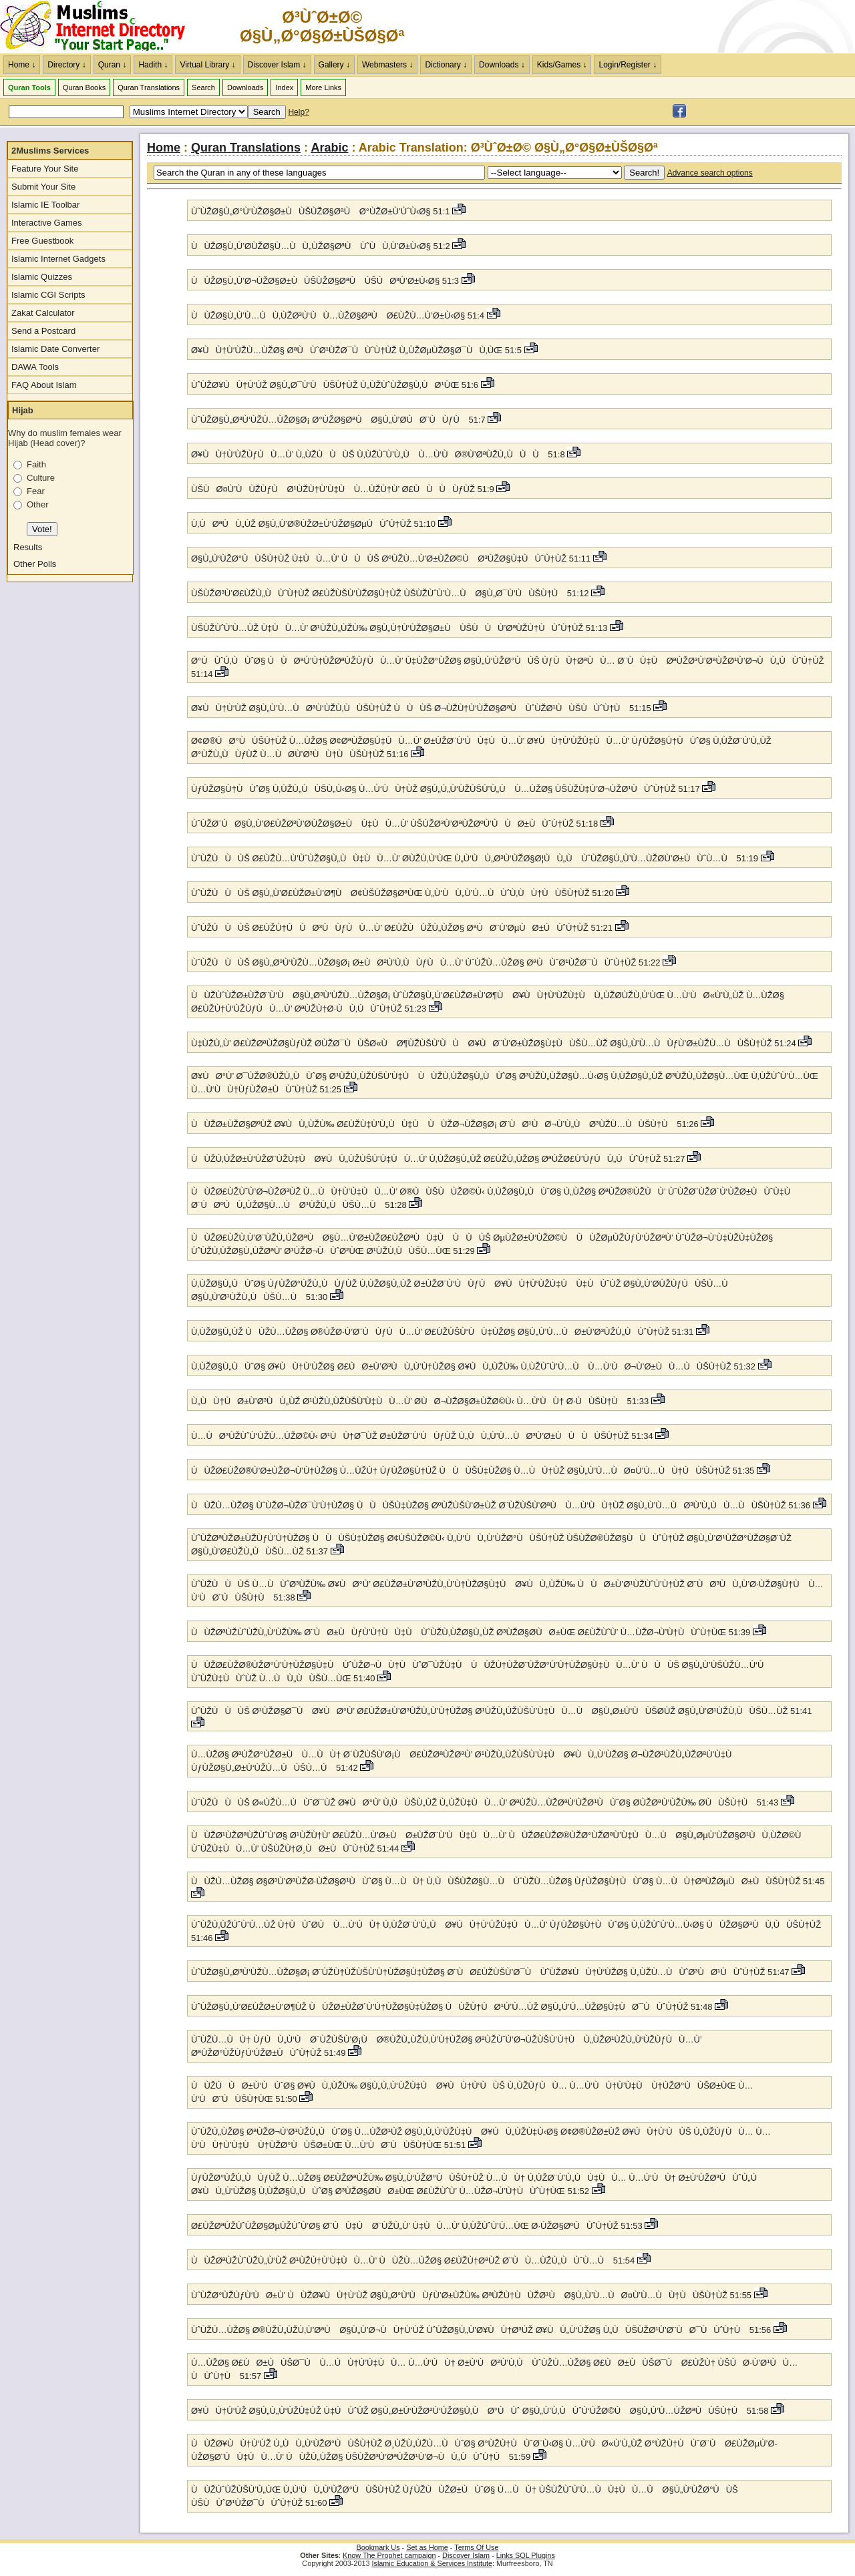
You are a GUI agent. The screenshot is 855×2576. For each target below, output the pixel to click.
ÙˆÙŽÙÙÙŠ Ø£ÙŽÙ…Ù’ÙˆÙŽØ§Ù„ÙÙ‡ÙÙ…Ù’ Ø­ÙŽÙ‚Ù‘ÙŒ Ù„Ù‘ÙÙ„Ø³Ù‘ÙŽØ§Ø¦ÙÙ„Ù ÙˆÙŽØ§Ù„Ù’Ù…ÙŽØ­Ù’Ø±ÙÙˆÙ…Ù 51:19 (476, 858)
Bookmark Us (378, 2547)
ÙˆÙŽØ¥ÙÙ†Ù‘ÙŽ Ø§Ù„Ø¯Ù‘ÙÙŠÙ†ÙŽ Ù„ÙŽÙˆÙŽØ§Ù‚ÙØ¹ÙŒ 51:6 (336, 385)
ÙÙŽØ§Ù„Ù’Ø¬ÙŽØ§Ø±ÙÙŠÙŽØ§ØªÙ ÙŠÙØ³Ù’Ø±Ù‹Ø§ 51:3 (326, 281)
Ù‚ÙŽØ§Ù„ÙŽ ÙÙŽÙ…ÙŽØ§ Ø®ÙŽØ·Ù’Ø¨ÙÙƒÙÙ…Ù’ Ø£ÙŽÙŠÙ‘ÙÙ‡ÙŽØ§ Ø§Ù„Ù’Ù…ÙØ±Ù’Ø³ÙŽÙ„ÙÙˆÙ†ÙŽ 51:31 (443, 1332)
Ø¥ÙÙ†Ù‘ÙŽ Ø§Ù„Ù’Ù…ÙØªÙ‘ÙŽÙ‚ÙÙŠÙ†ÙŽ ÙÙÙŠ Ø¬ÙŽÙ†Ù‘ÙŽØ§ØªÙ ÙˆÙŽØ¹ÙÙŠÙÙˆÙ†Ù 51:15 (422, 708)
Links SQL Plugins (525, 2555)
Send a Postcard (43, 331)
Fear (36, 491)
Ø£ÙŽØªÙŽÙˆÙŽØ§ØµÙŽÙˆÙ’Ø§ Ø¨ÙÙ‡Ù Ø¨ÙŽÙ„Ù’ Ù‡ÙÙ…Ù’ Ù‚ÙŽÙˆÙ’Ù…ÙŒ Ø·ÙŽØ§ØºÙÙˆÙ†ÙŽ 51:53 (418, 2226)
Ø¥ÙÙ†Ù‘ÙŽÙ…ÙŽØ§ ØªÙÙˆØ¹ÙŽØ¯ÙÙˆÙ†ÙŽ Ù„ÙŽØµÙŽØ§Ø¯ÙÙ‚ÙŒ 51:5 (357, 350)
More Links (323, 87)
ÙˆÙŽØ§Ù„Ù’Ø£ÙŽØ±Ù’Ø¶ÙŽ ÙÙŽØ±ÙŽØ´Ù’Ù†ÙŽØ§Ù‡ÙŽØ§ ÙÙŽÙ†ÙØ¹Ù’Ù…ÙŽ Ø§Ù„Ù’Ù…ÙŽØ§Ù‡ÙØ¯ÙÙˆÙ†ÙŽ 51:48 (453, 2007)
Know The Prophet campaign (389, 2555)
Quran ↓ (112, 64)
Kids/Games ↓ (562, 64)
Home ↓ (21, 64)
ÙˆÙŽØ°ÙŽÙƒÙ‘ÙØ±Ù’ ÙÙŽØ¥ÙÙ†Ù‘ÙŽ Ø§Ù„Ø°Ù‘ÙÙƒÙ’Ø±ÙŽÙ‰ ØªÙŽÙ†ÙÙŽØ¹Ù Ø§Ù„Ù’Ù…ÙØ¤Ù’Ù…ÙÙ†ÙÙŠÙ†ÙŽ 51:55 (472, 2295)
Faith (36, 464)
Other (38, 504)
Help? (298, 112)
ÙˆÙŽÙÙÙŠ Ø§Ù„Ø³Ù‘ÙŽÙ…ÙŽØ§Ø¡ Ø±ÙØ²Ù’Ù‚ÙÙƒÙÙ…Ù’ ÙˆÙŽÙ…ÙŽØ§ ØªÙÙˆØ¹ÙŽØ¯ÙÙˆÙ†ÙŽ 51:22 (427, 962)
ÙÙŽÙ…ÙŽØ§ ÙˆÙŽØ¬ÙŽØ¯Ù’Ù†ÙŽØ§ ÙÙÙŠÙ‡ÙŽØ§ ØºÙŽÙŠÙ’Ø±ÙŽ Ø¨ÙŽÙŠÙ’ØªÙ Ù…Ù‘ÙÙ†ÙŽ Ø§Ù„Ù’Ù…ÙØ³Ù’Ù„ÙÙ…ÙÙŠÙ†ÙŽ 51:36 (502, 1505)
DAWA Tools (35, 367)
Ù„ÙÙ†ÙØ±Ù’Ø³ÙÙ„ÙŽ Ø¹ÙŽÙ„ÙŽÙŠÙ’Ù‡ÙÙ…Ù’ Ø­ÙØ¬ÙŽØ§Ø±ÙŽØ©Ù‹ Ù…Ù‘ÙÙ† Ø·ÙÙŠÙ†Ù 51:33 (421, 1401)
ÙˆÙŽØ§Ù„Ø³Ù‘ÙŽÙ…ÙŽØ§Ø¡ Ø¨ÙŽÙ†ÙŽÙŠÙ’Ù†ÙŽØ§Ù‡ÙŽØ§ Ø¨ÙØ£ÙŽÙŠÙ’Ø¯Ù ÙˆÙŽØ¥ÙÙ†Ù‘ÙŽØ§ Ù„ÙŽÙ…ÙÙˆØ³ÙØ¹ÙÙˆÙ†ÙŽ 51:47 (491, 1972)
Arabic (329, 147)
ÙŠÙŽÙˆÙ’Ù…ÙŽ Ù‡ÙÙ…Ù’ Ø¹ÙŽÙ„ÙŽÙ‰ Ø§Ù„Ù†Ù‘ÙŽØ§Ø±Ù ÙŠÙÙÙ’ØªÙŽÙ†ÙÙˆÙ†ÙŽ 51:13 (400, 628)
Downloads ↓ (502, 64)
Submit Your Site (43, 187)
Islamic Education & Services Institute (431, 2563)
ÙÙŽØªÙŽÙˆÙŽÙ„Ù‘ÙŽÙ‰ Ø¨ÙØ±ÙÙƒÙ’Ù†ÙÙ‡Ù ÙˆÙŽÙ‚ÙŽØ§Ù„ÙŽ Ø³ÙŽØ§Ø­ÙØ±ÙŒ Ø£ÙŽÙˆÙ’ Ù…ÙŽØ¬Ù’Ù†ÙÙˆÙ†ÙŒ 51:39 (472, 1632)
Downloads (245, 87)
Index (284, 87)
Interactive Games (46, 223)
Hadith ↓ (153, 64)
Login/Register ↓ (627, 64)
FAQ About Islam (44, 385)
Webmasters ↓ (387, 64)
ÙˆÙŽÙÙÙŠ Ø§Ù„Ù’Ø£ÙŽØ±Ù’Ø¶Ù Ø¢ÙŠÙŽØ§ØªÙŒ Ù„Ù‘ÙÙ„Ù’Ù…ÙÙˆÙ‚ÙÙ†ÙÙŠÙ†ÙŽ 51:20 (403, 893)
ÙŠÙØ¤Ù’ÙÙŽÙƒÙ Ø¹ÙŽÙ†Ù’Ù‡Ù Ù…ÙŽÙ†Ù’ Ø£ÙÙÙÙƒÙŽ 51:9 (343, 489)
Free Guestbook (42, 241)
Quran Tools (29, 87)
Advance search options (710, 173)
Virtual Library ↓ (207, 64)
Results (27, 547)
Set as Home (427, 2547)
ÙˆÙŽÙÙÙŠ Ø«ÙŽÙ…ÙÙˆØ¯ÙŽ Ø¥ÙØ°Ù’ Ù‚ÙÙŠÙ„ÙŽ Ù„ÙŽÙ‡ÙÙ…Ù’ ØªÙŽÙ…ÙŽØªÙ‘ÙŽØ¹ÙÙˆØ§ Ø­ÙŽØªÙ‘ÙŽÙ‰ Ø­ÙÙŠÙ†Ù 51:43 (486, 1802)
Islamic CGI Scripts (48, 295)
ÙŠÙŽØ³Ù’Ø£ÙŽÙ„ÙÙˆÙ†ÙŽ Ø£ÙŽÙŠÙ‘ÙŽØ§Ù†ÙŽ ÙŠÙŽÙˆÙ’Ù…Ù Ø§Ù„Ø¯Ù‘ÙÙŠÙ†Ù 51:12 (391, 593)
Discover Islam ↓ (277, 64)
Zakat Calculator (43, 313)
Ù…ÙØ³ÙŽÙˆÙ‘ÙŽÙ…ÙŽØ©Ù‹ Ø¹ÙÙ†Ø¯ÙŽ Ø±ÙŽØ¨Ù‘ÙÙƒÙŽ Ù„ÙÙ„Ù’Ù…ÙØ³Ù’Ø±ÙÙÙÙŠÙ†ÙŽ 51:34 (423, 1436)
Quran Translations (149, 87)
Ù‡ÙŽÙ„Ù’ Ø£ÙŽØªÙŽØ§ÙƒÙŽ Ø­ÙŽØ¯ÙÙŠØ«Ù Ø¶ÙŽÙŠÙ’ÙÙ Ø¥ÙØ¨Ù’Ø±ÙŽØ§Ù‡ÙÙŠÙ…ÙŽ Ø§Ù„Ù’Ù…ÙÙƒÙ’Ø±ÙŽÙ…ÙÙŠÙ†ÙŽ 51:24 (494, 1043)
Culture (41, 478)
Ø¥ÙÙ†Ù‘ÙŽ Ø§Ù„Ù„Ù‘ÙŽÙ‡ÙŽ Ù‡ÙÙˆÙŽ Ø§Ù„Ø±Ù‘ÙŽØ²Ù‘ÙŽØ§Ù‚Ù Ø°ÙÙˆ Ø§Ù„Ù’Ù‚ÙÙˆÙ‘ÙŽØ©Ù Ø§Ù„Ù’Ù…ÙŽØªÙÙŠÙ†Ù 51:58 (481, 2411)
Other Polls (34, 564)
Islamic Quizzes (41, 277)
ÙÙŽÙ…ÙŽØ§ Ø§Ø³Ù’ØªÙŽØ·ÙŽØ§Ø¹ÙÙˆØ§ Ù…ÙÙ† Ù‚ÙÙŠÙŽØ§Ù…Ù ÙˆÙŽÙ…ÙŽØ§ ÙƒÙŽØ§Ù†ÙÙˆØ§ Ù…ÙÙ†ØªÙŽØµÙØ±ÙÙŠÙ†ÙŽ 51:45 (508, 1881)
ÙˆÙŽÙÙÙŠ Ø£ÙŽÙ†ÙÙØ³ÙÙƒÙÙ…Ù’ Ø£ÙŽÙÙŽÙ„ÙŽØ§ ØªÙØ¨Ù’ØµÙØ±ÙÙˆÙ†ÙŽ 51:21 (403, 928)
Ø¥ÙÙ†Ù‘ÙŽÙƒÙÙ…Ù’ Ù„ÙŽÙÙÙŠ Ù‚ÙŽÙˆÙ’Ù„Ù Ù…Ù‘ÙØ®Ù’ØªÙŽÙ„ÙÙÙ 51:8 (379, 454)
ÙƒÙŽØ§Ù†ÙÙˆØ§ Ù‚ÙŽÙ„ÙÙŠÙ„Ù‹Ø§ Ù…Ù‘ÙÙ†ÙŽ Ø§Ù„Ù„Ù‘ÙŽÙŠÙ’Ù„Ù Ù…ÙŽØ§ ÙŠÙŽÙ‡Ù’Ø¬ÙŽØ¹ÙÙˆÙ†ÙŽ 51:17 (446, 789)
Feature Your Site (44, 169)
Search (203, 87)
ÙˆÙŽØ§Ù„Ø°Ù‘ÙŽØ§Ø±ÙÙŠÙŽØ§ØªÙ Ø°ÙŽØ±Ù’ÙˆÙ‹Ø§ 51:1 (321, 211)
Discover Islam (466, 2555)
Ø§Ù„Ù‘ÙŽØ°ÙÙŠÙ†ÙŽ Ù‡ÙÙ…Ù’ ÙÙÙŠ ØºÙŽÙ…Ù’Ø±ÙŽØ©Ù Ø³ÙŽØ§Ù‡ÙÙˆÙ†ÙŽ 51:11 (392, 559)
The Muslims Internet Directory (100, 26)
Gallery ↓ (334, 64)
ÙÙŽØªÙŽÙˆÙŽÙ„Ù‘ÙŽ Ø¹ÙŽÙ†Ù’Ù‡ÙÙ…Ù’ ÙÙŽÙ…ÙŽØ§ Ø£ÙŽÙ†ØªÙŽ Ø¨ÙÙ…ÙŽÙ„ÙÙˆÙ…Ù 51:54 (414, 2261)
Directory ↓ (66, 64)
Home (163, 147)
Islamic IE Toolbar (45, 205)
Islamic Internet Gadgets (58, 259)
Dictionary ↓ (446, 64)
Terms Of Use (476, 2547)
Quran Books (84, 87)
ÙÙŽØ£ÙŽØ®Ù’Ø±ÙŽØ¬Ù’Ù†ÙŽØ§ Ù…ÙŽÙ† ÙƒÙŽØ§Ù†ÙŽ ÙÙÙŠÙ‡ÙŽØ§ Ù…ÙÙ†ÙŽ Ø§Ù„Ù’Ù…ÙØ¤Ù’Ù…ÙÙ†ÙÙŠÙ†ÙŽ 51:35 (474, 1471)
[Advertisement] (698, 27)
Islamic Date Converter (55, 349)
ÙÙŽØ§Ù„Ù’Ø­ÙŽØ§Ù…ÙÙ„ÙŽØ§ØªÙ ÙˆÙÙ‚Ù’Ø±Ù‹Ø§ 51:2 (321, 246)
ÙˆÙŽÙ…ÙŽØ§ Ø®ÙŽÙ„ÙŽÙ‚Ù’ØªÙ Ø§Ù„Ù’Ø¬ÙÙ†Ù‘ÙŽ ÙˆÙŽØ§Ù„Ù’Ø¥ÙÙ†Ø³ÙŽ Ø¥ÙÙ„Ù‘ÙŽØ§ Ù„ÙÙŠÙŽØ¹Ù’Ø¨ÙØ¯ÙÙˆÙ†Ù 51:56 (482, 2330)
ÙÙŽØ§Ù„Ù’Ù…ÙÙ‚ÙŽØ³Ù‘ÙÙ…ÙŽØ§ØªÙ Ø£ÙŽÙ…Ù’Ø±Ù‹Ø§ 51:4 (339, 315)
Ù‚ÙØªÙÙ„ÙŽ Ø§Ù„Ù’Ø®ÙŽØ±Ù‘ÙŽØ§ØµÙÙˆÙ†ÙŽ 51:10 (314, 524)
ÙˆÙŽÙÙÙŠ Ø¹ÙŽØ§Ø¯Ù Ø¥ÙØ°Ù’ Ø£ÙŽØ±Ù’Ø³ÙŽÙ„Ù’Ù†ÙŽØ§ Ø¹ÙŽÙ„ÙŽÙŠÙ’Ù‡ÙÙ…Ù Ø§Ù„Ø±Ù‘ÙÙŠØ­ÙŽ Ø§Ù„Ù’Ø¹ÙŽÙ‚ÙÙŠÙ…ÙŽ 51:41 (501, 1711)
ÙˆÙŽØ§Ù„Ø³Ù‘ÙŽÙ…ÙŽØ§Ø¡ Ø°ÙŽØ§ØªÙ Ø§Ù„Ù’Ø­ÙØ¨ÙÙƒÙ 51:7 (339, 420)
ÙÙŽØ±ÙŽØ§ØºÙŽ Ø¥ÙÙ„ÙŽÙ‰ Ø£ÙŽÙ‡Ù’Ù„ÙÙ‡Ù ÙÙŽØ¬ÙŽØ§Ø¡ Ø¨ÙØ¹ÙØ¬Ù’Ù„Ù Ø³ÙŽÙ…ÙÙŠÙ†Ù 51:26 (446, 1124)
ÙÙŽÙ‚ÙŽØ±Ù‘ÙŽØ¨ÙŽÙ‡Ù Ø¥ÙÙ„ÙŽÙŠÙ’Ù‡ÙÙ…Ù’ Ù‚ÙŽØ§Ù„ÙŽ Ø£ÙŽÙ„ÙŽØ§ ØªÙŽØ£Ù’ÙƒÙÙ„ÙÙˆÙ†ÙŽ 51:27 (439, 1159)
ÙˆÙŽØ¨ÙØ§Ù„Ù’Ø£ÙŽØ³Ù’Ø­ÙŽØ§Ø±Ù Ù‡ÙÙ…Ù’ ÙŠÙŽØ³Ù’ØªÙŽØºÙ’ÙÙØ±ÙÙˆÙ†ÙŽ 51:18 (396, 824)
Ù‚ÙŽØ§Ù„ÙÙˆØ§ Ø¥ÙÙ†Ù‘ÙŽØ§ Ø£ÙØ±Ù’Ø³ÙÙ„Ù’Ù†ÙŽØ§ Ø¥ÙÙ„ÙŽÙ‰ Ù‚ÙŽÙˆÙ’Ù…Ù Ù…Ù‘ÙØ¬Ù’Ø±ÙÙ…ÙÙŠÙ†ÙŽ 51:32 (474, 1366)
